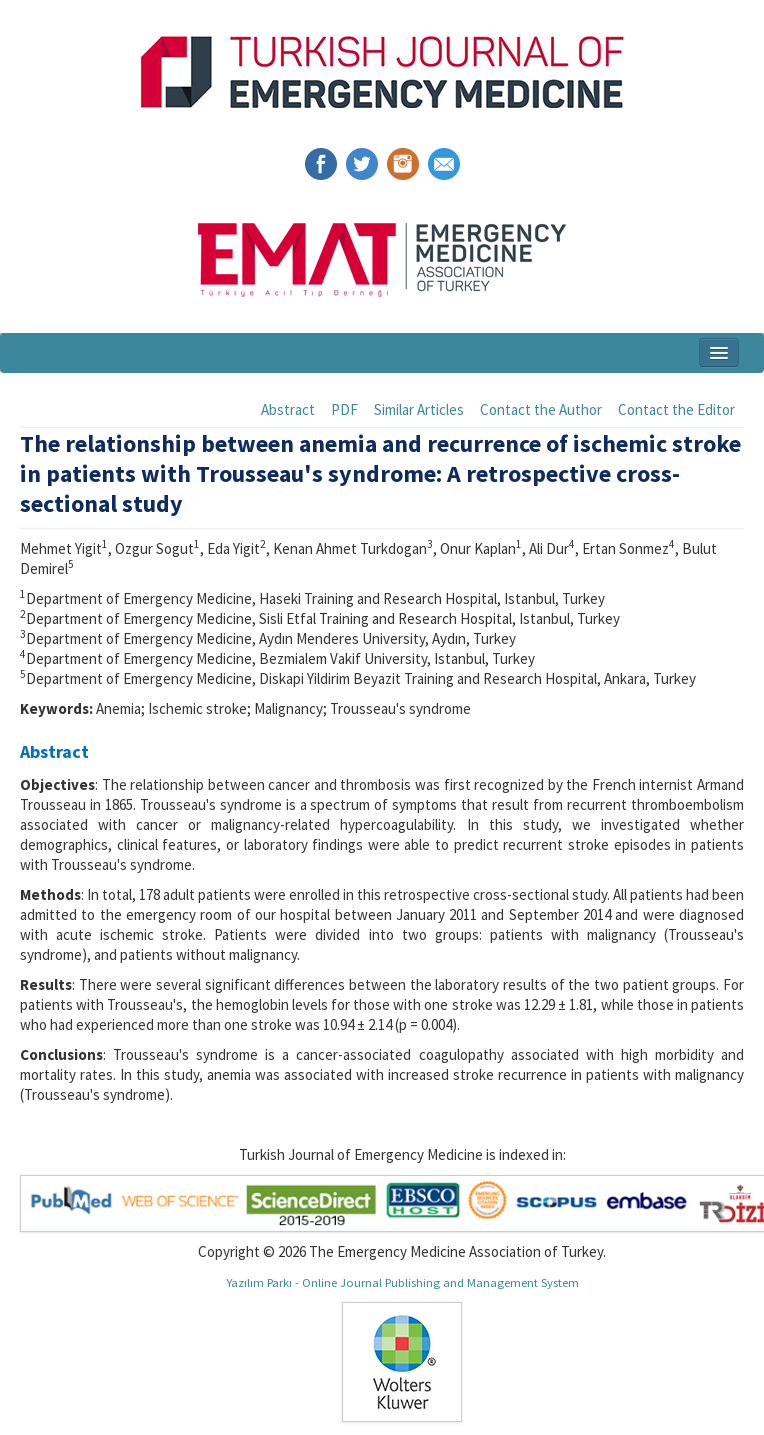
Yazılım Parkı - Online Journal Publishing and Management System (402, 1282)
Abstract (288, 409)
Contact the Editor (676, 409)
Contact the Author (541, 409)
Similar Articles (419, 409)
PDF (344, 409)
